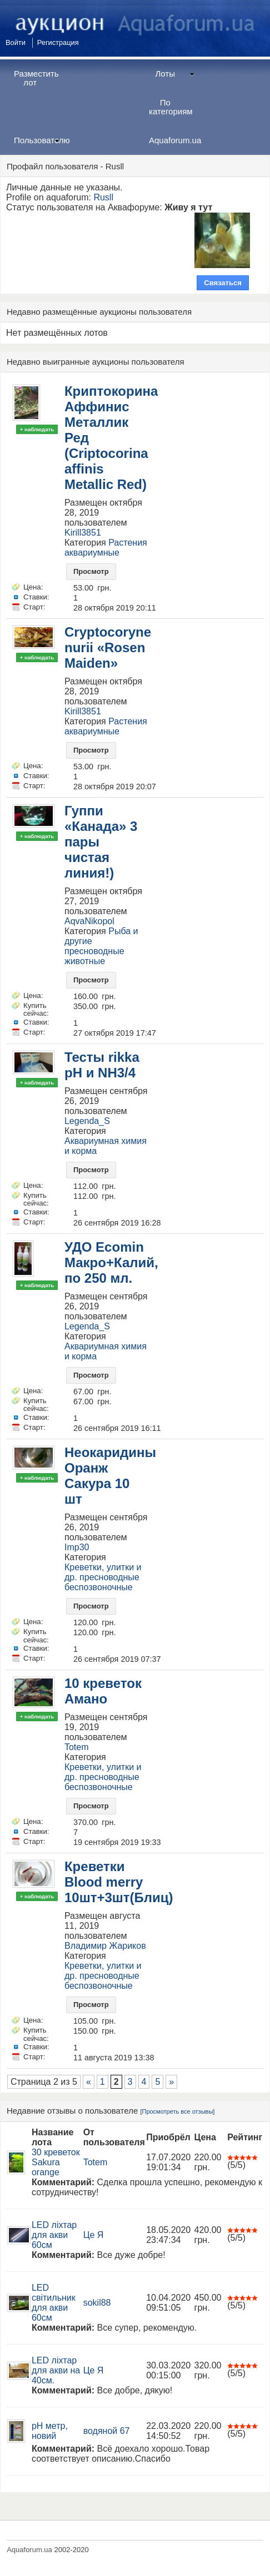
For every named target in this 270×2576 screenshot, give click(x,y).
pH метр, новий (50, 2431)
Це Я (93, 2235)
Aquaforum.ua (175, 140)
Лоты (174, 73)
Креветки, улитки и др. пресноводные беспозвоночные (103, 1577)
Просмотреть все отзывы (177, 2111)
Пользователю (41, 140)
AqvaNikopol (89, 921)
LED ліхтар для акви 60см (54, 2235)
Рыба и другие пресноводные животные (101, 946)
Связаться (223, 283)
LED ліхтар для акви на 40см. (56, 2370)
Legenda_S (87, 1121)
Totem (76, 1747)
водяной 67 (106, 2431)
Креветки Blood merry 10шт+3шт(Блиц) (118, 1882)
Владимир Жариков (105, 1945)
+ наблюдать (37, 429)
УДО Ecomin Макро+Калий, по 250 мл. (111, 1262)
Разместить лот (36, 78)
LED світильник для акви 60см (54, 2302)
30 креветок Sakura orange (56, 2162)
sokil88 (97, 2302)
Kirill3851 (82, 532)
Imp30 (76, 1547)
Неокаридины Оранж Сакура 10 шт (110, 1475)
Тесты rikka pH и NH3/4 (101, 1065)
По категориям (171, 107)
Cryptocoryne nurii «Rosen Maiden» (107, 647)
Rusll (103, 197)
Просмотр (91, 571)
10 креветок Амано (103, 1691)
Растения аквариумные (105, 547)
